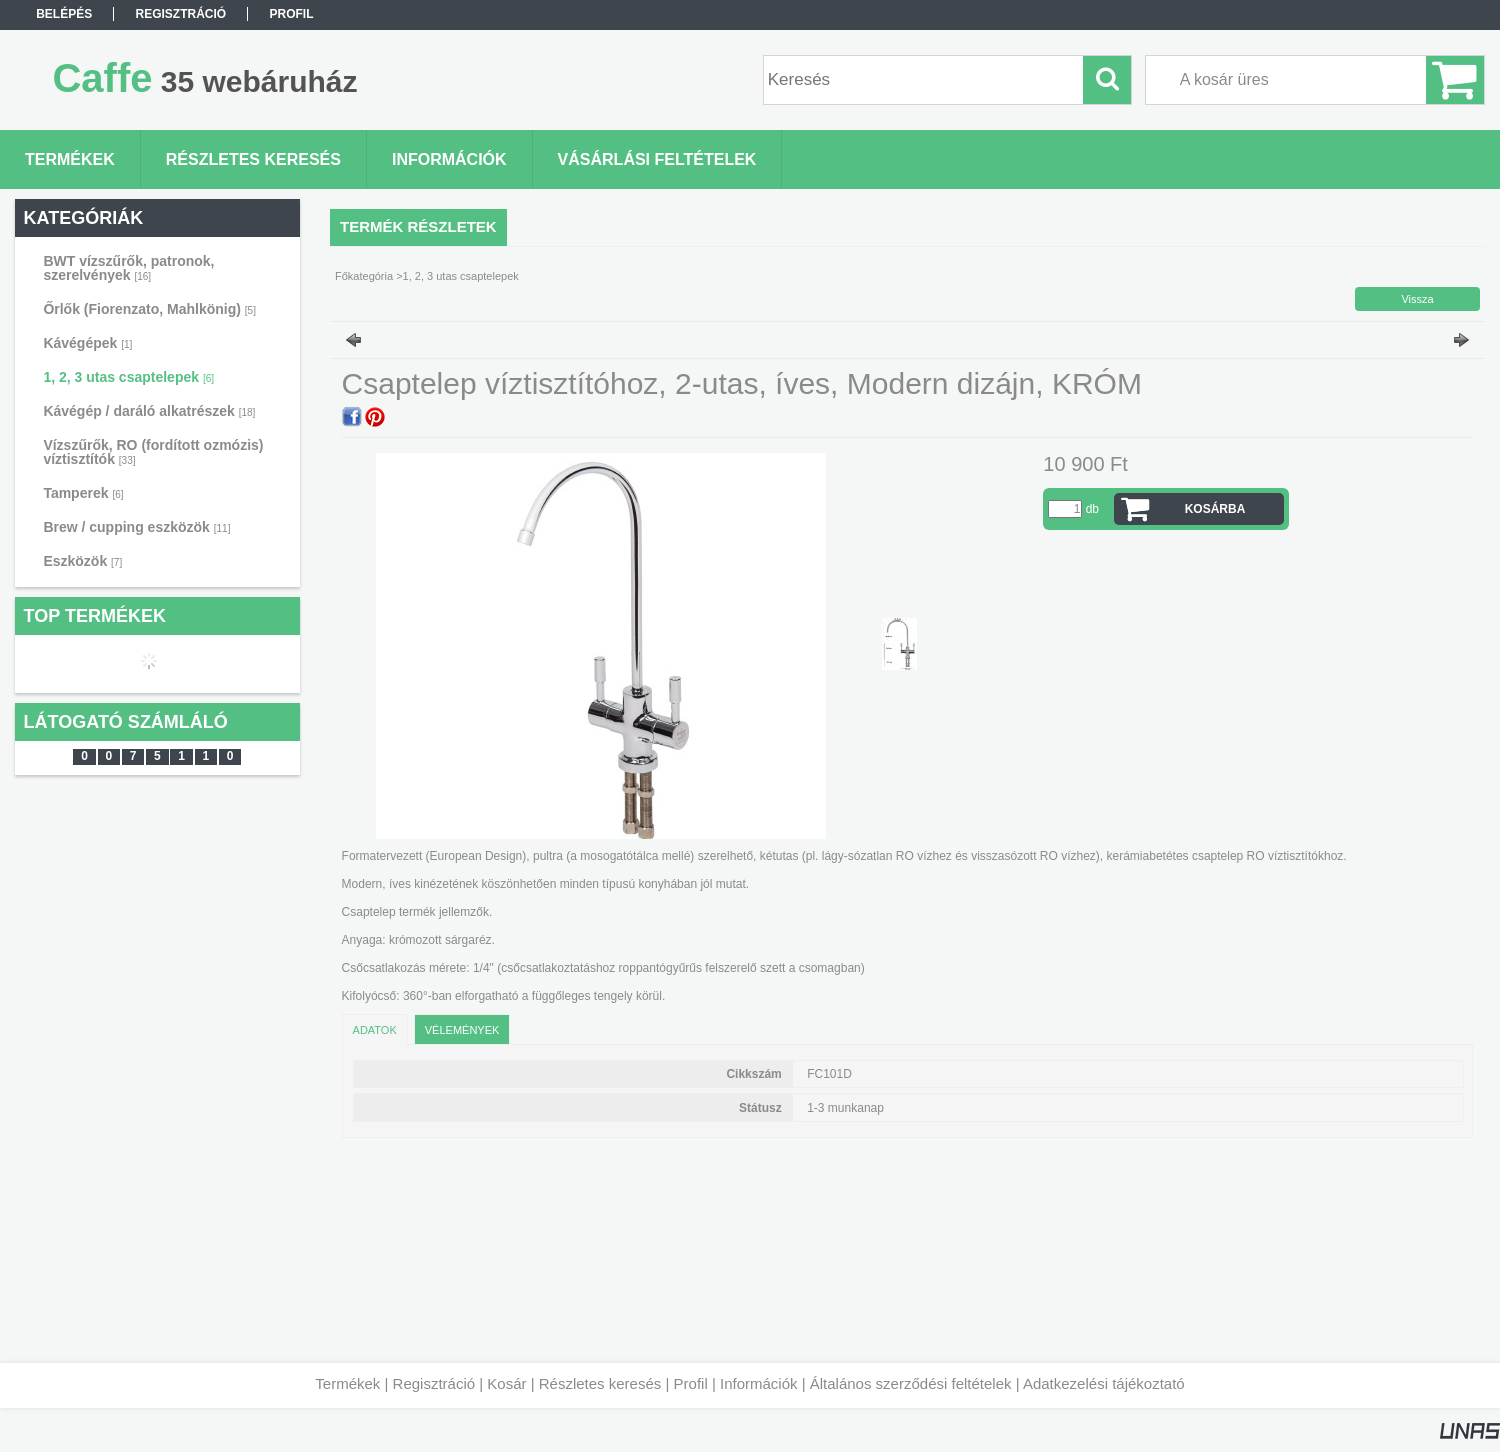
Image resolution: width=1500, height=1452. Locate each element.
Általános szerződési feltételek (911, 1383)
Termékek (347, 1383)
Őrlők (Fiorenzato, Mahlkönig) (149, 309)
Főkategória (364, 276)
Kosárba (1215, 509)
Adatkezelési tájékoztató (1104, 1383)
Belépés (64, 14)
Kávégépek (87, 343)
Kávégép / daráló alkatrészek (149, 411)
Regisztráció (434, 1383)
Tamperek (83, 493)
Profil (691, 1383)
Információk (759, 1383)
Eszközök (82, 561)
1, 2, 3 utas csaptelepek (128, 377)
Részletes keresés (600, 1383)
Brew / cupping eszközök (136, 527)
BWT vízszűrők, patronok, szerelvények (128, 268)
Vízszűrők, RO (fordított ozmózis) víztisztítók (153, 452)
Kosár (506, 1383)
